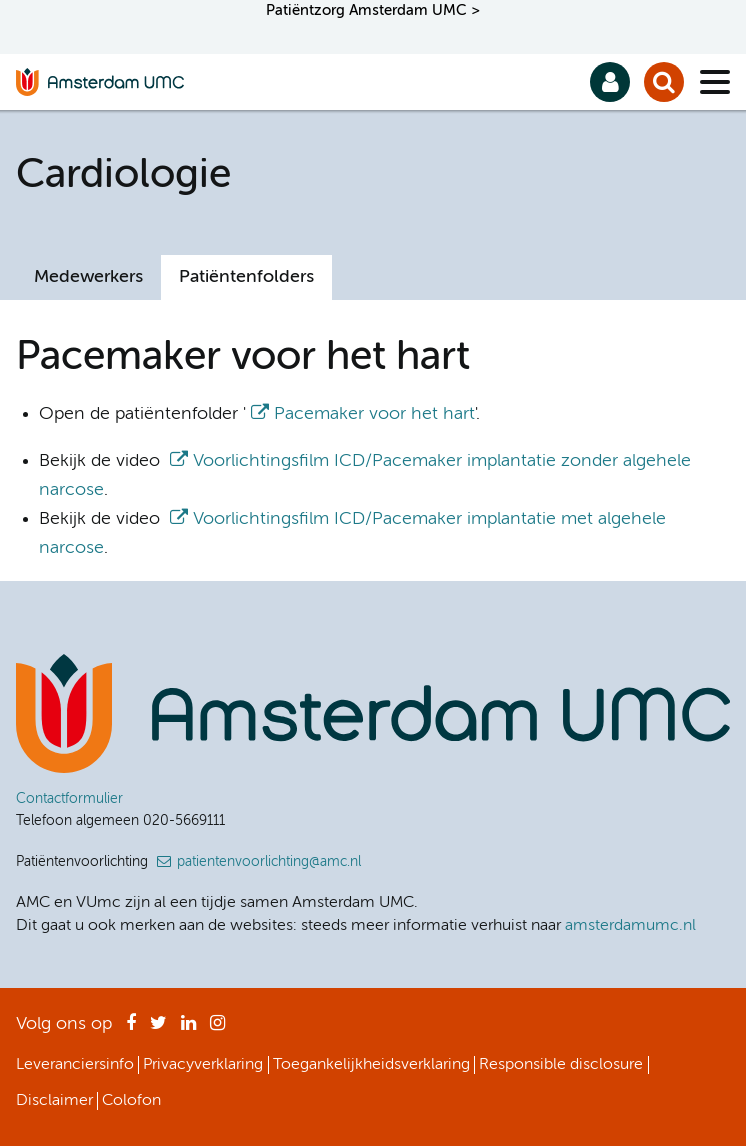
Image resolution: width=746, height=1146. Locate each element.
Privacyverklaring (203, 1065)
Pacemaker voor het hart (374, 414)
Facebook (131, 1029)
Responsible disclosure (561, 1065)
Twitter (158, 1029)
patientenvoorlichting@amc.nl (269, 862)
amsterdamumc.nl (630, 926)
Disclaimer (54, 1101)
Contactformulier (69, 799)
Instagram (217, 1029)
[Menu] (715, 82)
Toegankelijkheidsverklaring (371, 1065)
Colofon (131, 1101)
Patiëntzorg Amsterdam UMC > (373, 10)
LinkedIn (188, 1029)
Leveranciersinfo (75, 1065)
